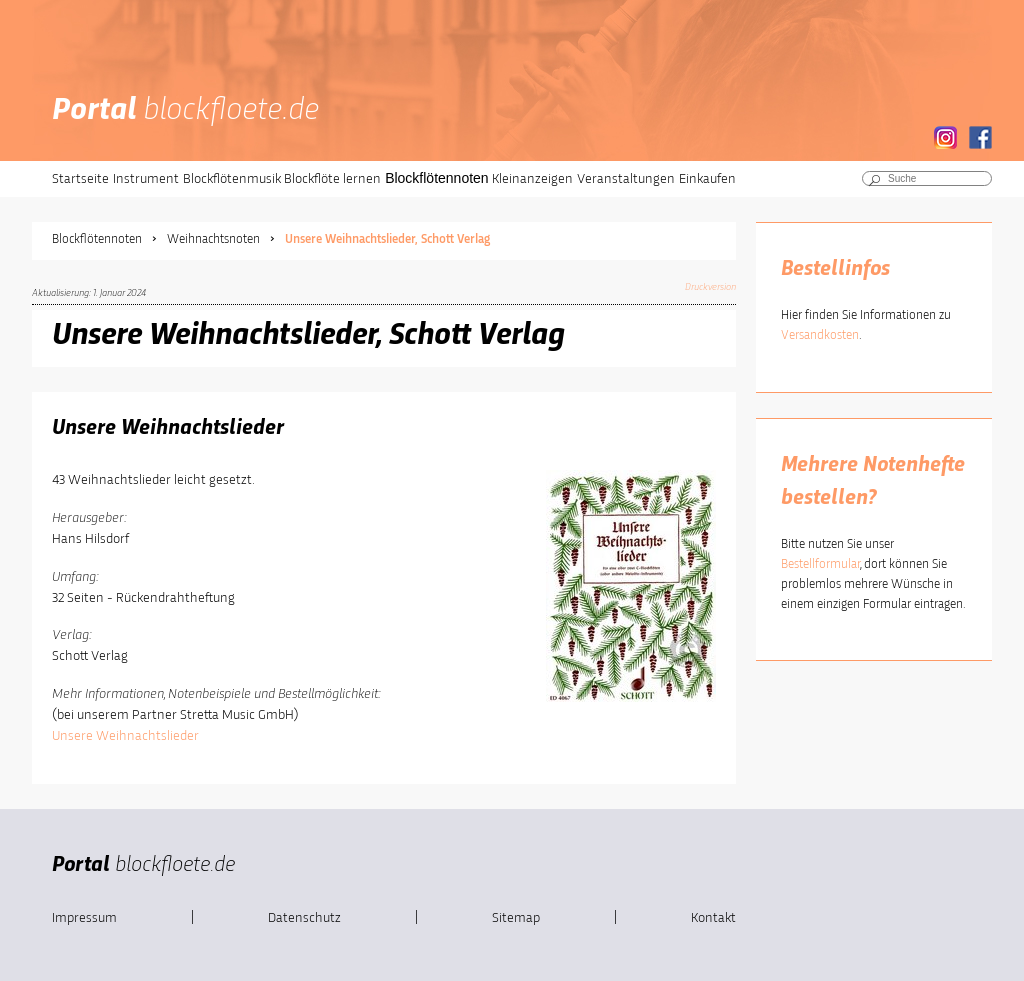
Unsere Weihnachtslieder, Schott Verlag (387, 239)
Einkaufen (707, 179)
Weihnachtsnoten (213, 239)
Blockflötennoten (437, 178)
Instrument (146, 179)
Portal (185, 111)
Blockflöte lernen (332, 179)
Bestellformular (820, 564)
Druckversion (710, 287)
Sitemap (516, 918)
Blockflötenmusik (232, 179)
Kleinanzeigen (532, 179)
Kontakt (713, 918)
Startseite (80, 179)
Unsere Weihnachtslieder (125, 736)
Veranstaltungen (626, 179)
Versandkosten (820, 335)
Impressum (84, 918)
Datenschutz (304, 918)
